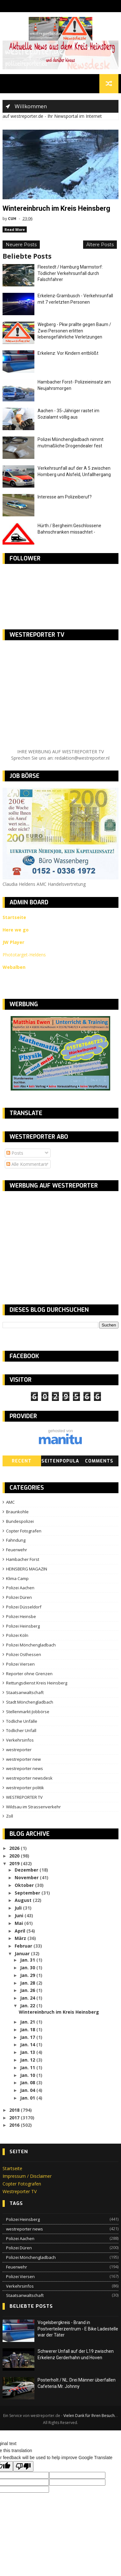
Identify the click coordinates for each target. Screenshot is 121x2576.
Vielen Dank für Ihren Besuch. (90, 2416)
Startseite (12, 2169)
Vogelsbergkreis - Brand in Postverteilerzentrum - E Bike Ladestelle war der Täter (78, 2329)
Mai (19, 1924)
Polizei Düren (19, 1598)
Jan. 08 (28, 2083)
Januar (23, 1954)
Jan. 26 (28, 1991)
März (21, 1939)
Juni (20, 1916)
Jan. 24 (28, 1999)
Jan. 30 (28, 1968)
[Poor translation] (23, 2467)
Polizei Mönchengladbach (31, 1646)
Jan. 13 (28, 2053)
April (20, 1931)
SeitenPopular (60, 1463)
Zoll (9, 1817)
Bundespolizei (20, 1522)
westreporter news (24, 1769)
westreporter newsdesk (29, 1779)
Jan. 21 (28, 2023)
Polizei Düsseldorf (23, 1608)
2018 (15, 2111)
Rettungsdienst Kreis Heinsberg (36, 1684)
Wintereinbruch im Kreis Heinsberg (57, 209)
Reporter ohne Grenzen (29, 1674)
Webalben (14, 968)
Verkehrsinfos (20, 1741)
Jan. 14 (28, 2045)
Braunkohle (17, 1513)
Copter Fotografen (23, 1531)
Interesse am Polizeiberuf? (65, 497)
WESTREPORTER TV (24, 1798)
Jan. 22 (28, 2006)
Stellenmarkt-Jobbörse (27, 1712)
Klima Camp (17, 1579)
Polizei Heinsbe (21, 1617)
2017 (15, 2119)
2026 (15, 1849)
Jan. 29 (28, 1976)
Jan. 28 (28, 1984)
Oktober (25, 1886)
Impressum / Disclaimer (27, 2177)
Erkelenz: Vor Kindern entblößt (68, 354)
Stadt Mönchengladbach (29, 1703)
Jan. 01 (28, 2099)
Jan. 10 (28, 2076)
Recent (22, 1462)
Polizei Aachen (20, 1589)
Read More (14, 230)
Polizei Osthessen (23, 1655)
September (28, 1893)
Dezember (27, 1871)
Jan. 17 (28, 2038)
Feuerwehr (16, 1551)
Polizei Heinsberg (23, 1627)
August (24, 1901)
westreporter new (23, 1760)
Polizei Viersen (20, 1665)
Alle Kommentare (26, 1165)
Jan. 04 (28, 2091)
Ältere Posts (100, 245)
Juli (19, 1909)
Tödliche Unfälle (21, 1722)
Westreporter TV (20, 2192)
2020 (15, 1857)
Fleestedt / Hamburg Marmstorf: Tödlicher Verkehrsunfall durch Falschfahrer (70, 274)
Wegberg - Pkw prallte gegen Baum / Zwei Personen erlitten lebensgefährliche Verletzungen (74, 331)
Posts (14, 1154)
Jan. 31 (28, 1961)
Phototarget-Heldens (24, 956)
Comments (99, 1462)
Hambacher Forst (22, 1560)
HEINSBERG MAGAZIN (26, 1570)
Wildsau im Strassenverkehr (33, 1808)
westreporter (19, 1750)
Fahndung (15, 1541)
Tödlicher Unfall (21, 1731)
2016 (15, 2126)
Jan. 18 (28, 2030)
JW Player (13, 943)
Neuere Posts (21, 245)
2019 (15, 1864)
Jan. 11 (28, 2068)
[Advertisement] (56, 1243)
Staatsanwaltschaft (25, 1693)
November (27, 1878)
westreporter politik (25, 1788)
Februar (24, 1947)
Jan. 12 (28, 2061)
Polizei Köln (17, 1636)
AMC (10, 1503)
